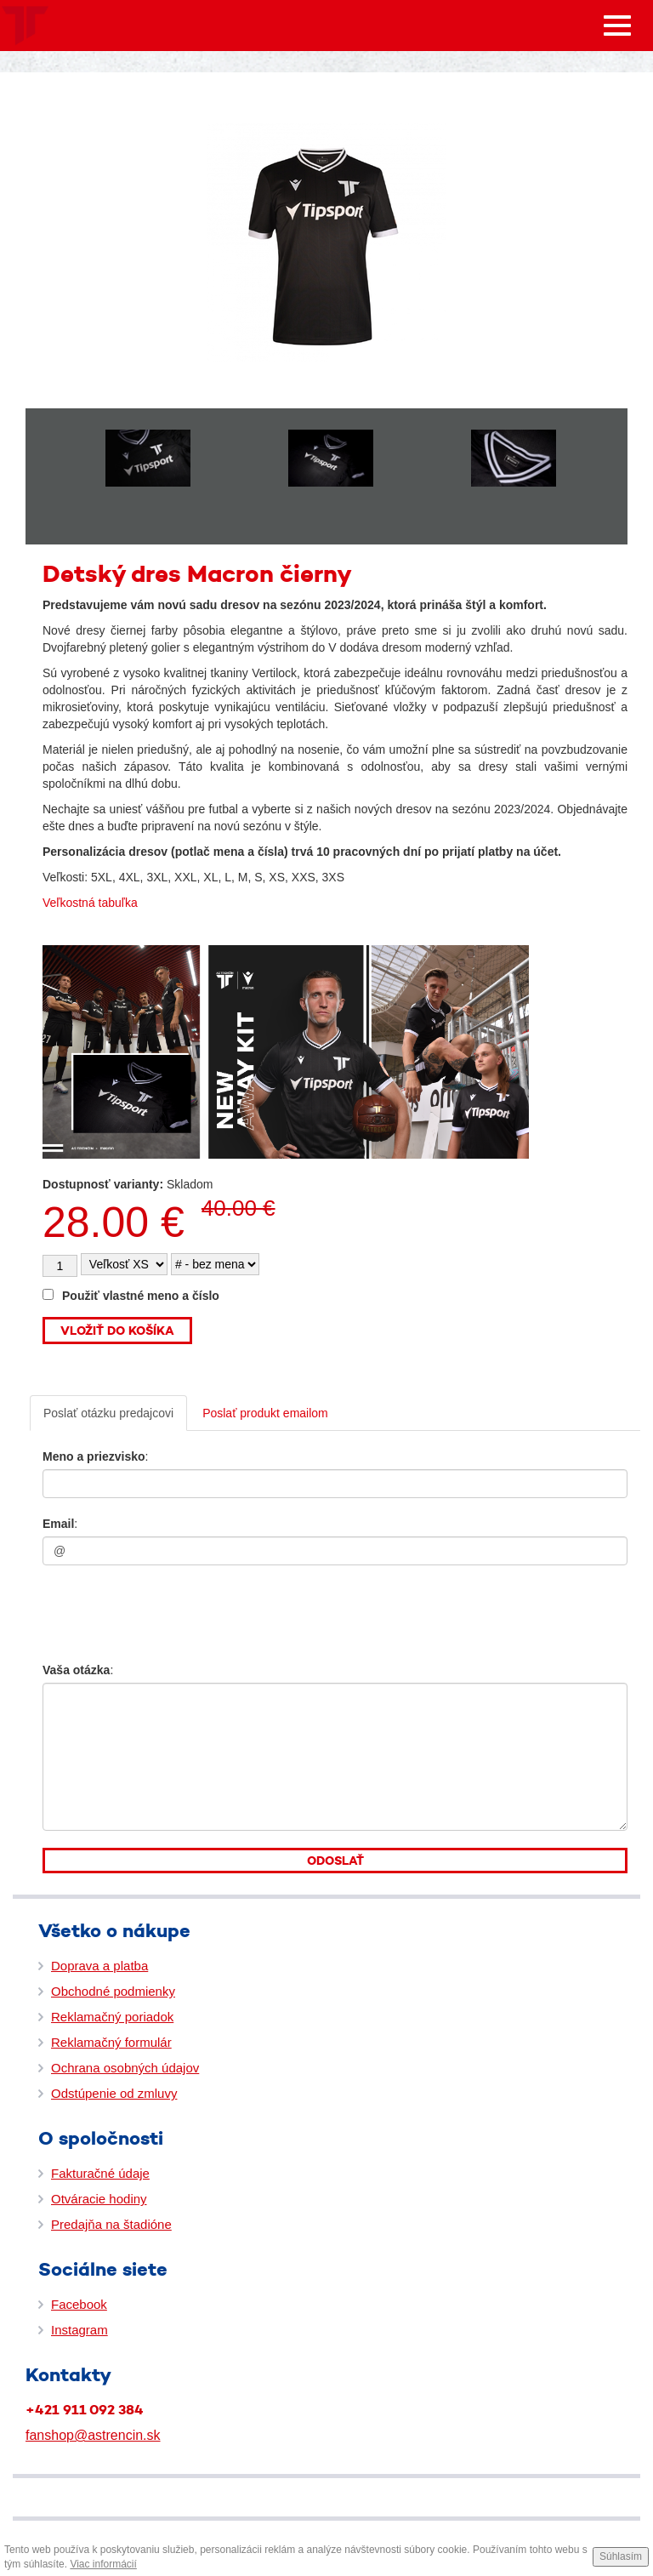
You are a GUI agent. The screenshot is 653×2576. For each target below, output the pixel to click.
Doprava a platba (99, 1965)
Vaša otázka (76, 1670)
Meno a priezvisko (94, 1456)
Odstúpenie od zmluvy (114, 2093)
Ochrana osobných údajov (125, 2067)
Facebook (79, 2304)
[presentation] (146, 1608)
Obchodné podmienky (113, 1991)
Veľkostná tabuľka (90, 902)
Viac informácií (103, 2564)
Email (58, 1523)
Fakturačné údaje (100, 2173)
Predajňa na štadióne (111, 2224)
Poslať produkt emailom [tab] (265, 1413)
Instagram (79, 2329)
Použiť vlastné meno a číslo (131, 1295)
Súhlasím (620, 2556)
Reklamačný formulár (111, 2042)
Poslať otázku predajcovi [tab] (108, 1413)
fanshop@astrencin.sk (93, 2435)
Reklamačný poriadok (112, 2016)
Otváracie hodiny (99, 2198)
